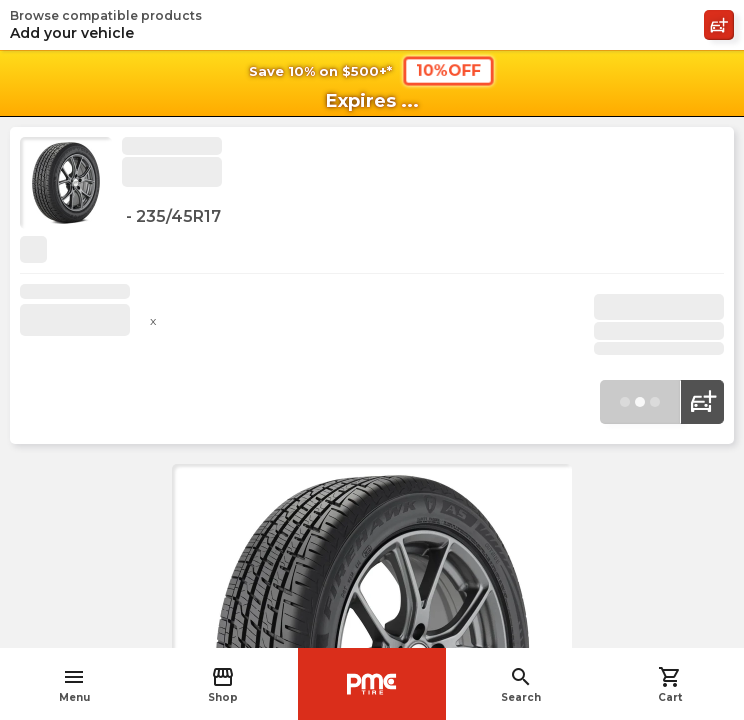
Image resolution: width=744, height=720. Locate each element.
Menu (74, 684)
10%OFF (448, 70)
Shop (223, 684)
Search (521, 684)
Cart (670, 684)
